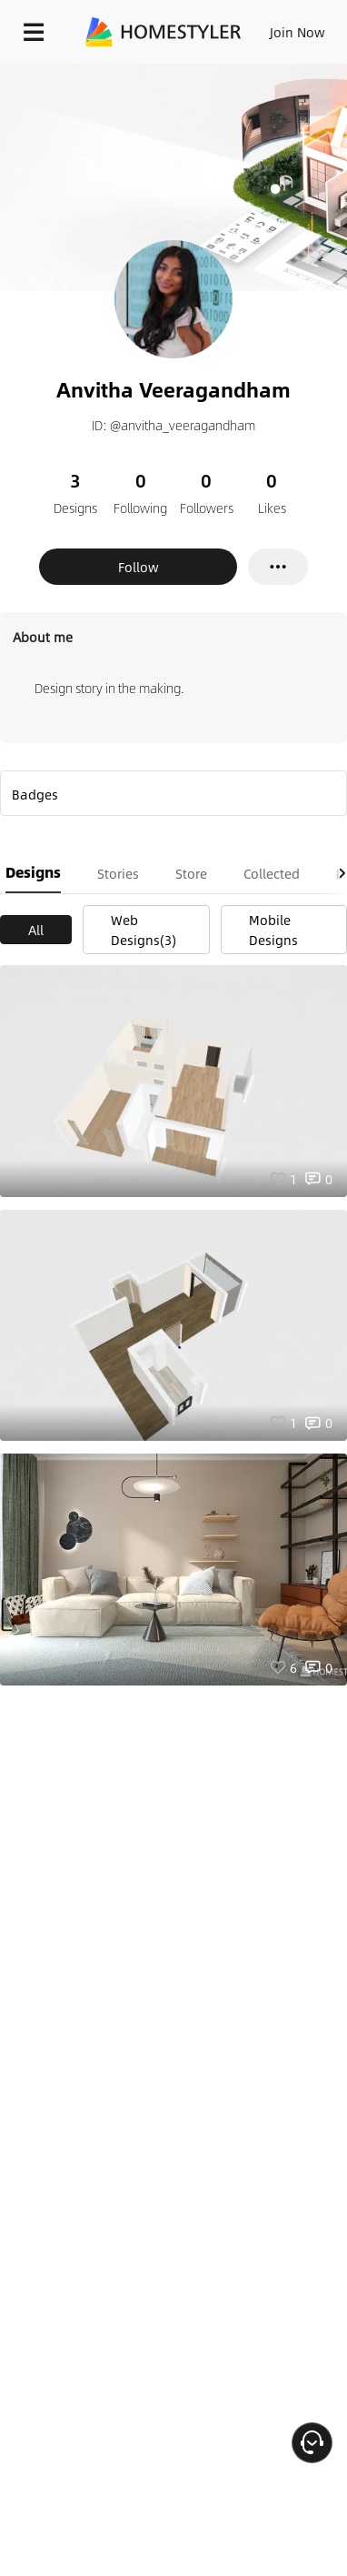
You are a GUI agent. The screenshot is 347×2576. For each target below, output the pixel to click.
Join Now (297, 32)
